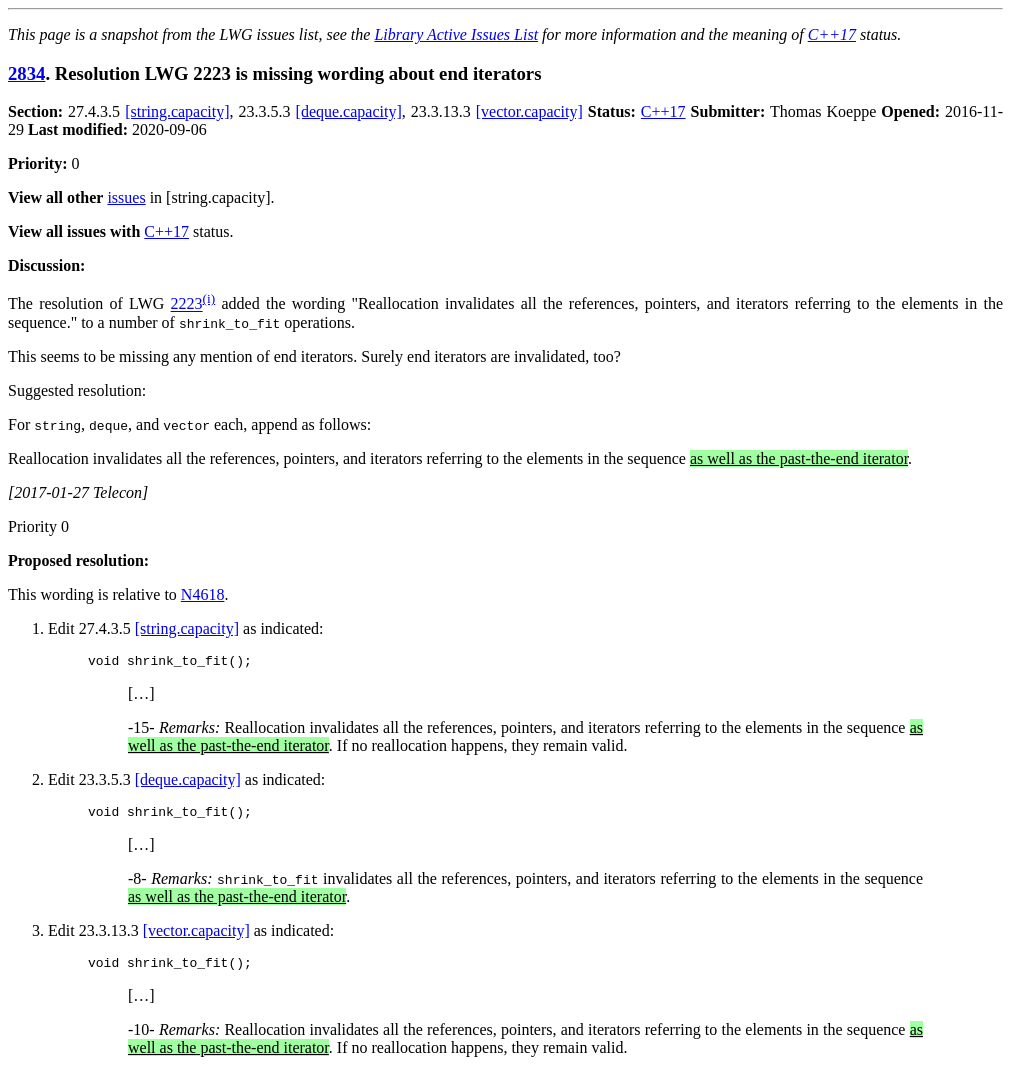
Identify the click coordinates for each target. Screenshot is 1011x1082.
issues (126, 197)
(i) (209, 298)
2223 (187, 304)
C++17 (832, 34)
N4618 (203, 594)
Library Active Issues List (456, 34)
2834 (26, 73)
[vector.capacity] (529, 111)
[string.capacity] (177, 111)
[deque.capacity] (349, 111)
